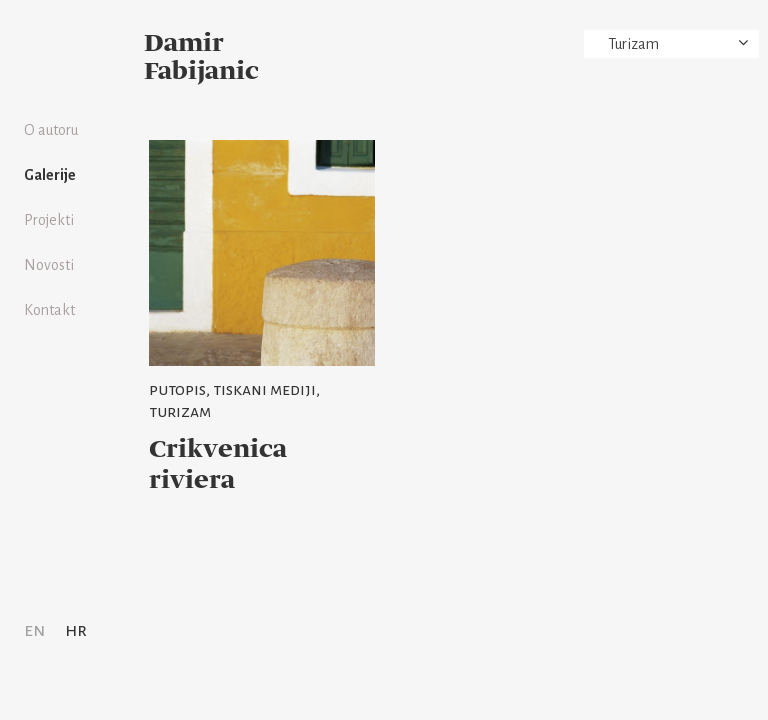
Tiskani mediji (264, 390)
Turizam (180, 412)
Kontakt (49, 310)
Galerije (50, 175)
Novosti (49, 265)
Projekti (49, 220)
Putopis (177, 390)
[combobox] (671, 44)
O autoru (51, 130)
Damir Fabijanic (201, 58)
